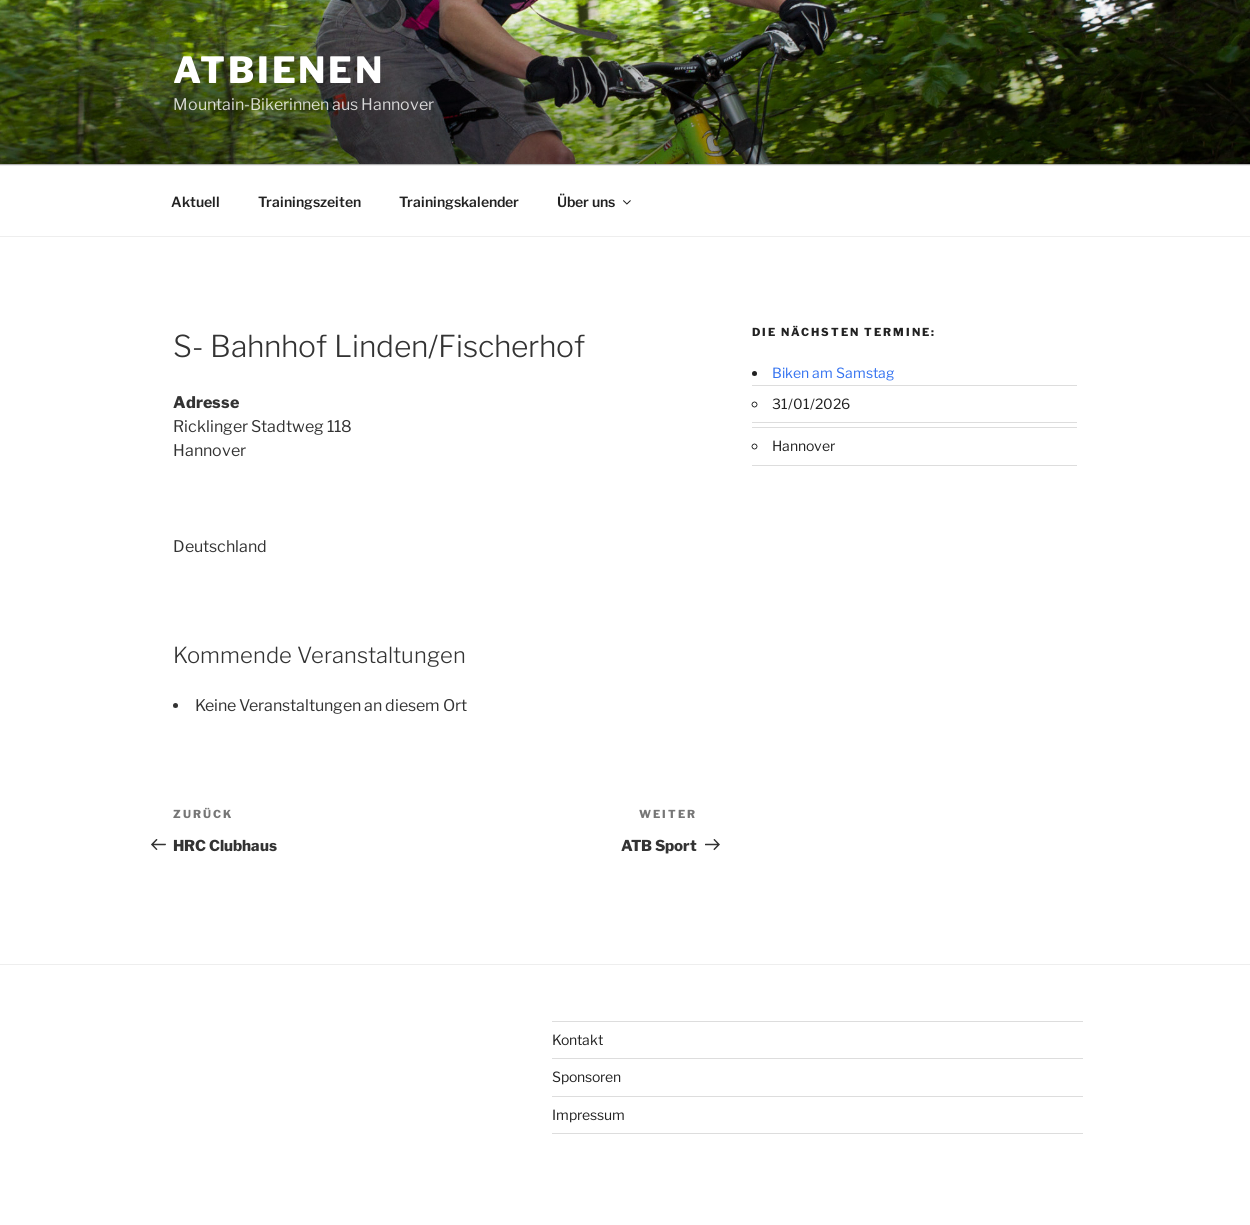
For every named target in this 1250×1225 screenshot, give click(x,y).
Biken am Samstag (833, 372)
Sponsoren (586, 1076)
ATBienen (279, 70)
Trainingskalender (459, 201)
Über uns (595, 201)
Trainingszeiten (309, 201)
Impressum (588, 1114)
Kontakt (577, 1039)
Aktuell (195, 201)
